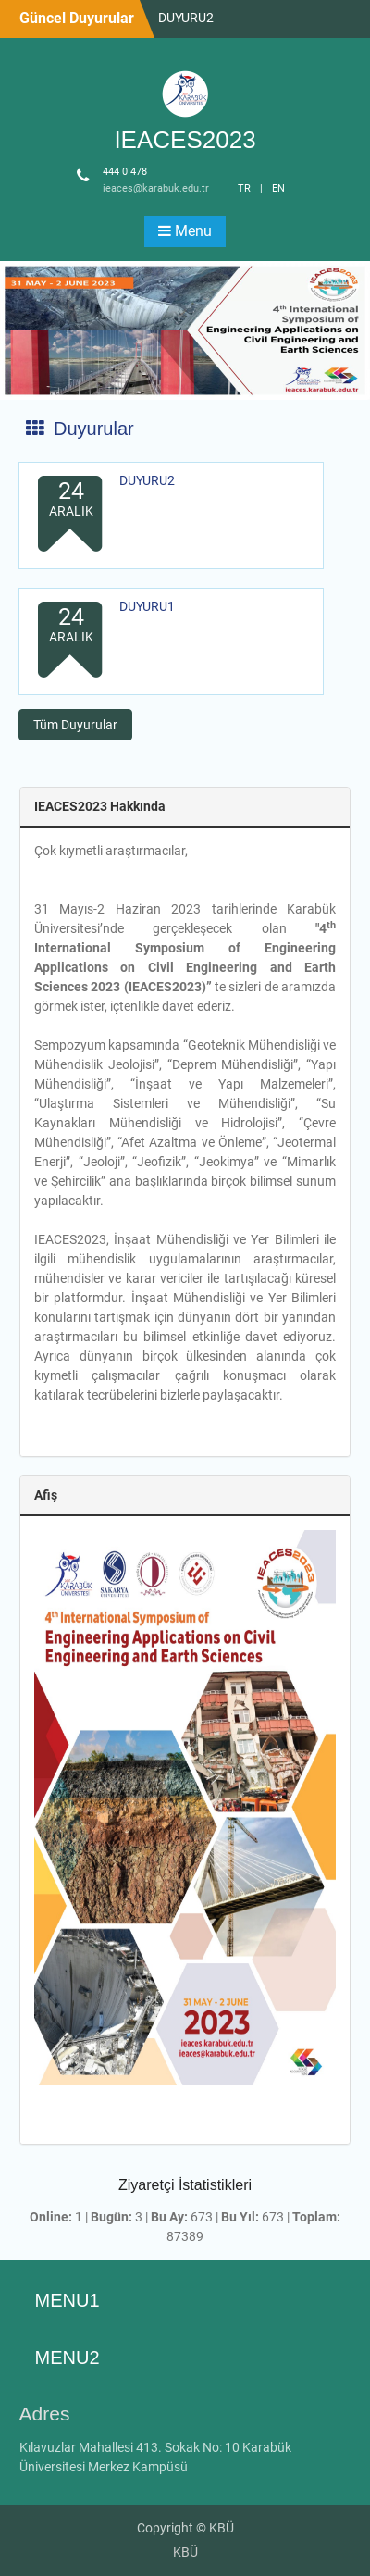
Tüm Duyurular (75, 724)
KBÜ (185, 2552)
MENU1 (67, 2300)
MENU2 (67, 2357)
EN (278, 188)
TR (244, 188)
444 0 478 (125, 172)
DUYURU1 (147, 606)
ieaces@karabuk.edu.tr (156, 188)
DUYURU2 (186, 17)
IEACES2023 (184, 140)
